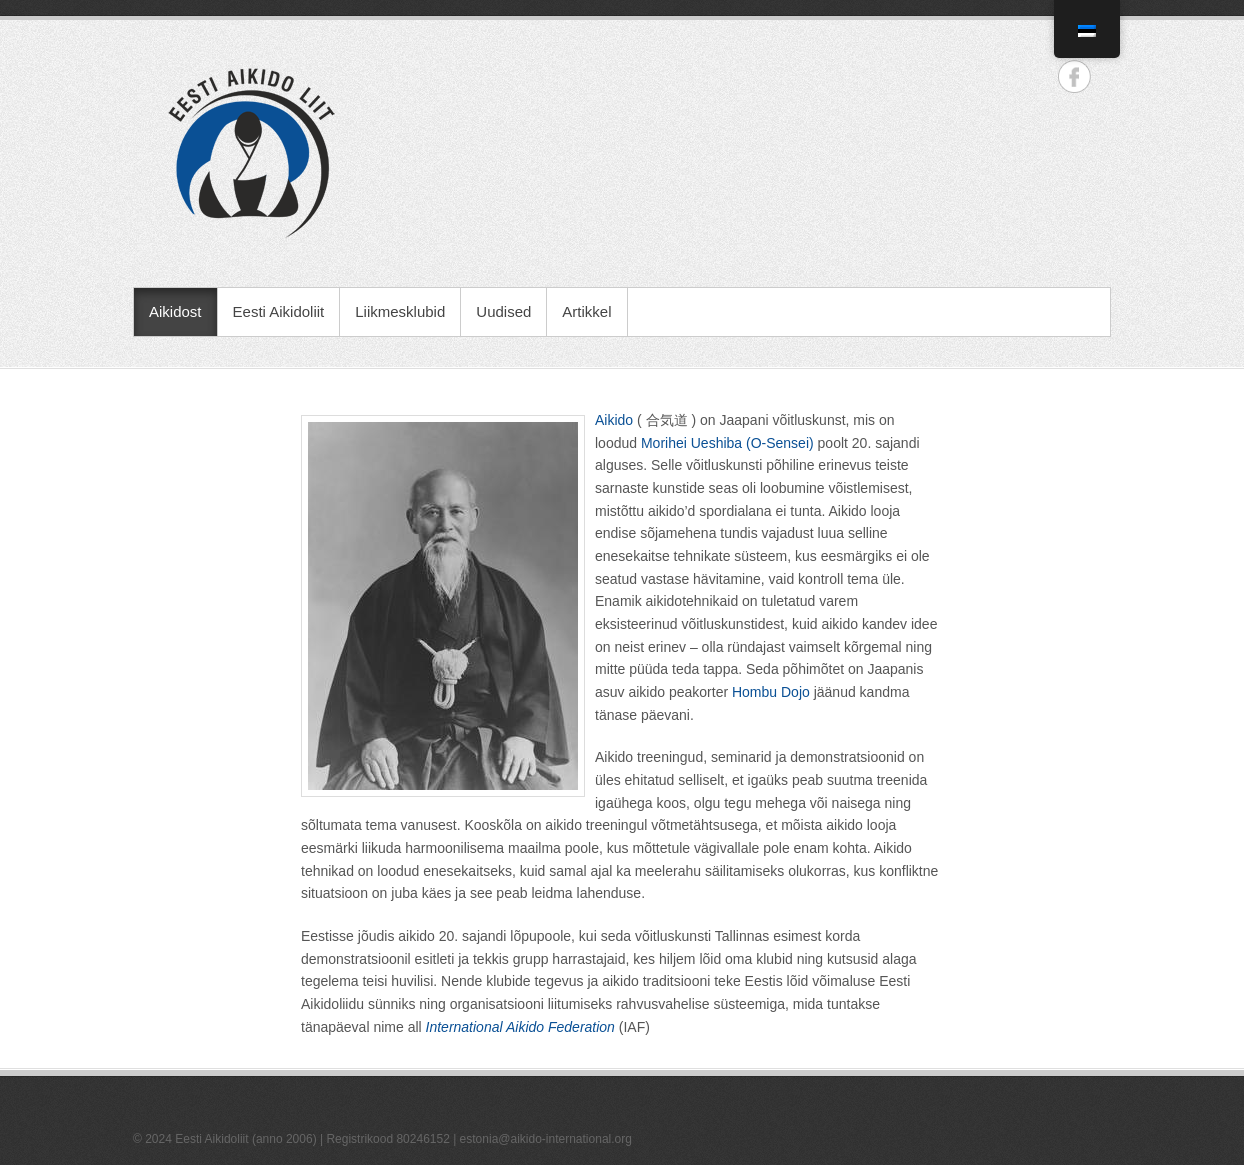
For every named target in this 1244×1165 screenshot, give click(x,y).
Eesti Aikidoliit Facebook (1074, 76)
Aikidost (175, 311)
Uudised (503, 311)
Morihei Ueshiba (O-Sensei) (727, 443)
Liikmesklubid (400, 311)
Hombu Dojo (771, 692)
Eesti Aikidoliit (279, 311)
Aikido (614, 420)
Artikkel (586, 311)
